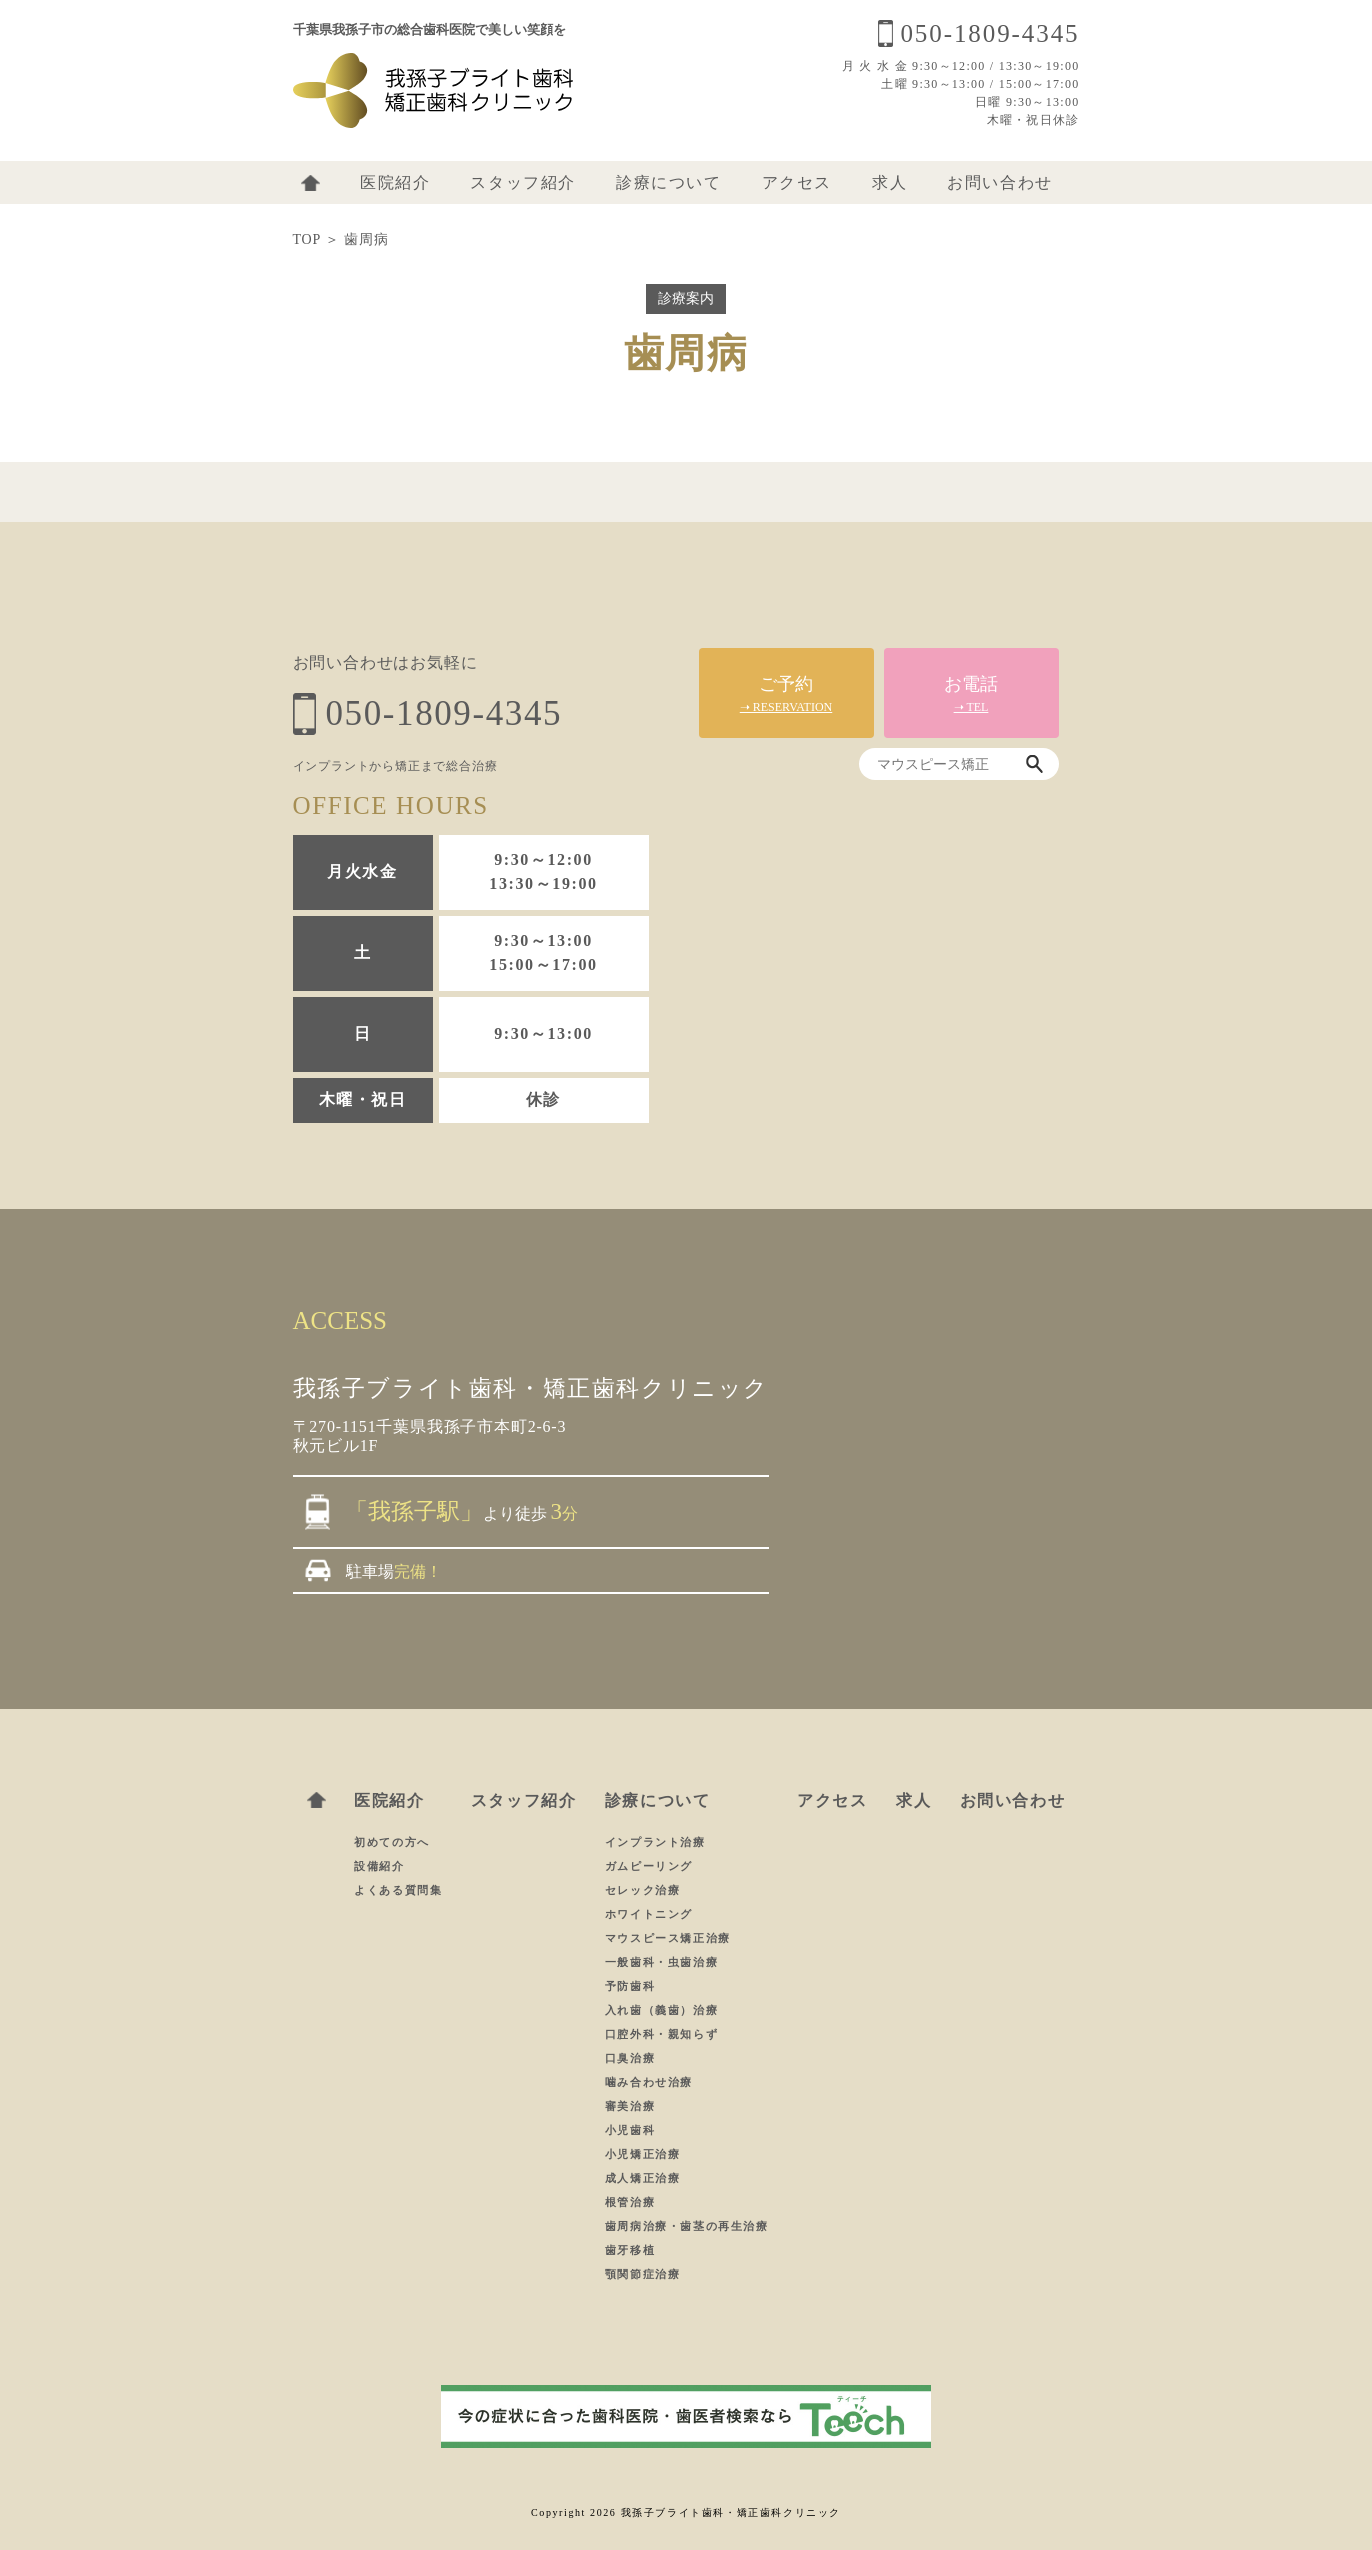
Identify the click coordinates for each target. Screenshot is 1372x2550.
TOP (307, 239)
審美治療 (630, 2106)
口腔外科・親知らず (661, 2034)
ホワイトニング (649, 1914)
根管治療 (630, 2202)
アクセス (797, 182)
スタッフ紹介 (523, 182)
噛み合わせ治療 (649, 2082)
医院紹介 (395, 182)
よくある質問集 (398, 1890)
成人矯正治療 (643, 2178)
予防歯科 (630, 1986)
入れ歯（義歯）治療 (661, 2010)
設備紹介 (379, 1866)
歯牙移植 (630, 2250)
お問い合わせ (1000, 182)
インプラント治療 (655, 1842)
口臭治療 (630, 2058)
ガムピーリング (649, 1866)
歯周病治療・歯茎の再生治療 (687, 2226)
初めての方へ (392, 1842)
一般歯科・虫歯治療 (661, 1962)
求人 (889, 182)
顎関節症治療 (643, 2274)
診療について (669, 182)
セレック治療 (643, 1890)
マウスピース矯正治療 (668, 1938)
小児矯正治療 (643, 2154)
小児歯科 (630, 2130)
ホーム (310, 183)
